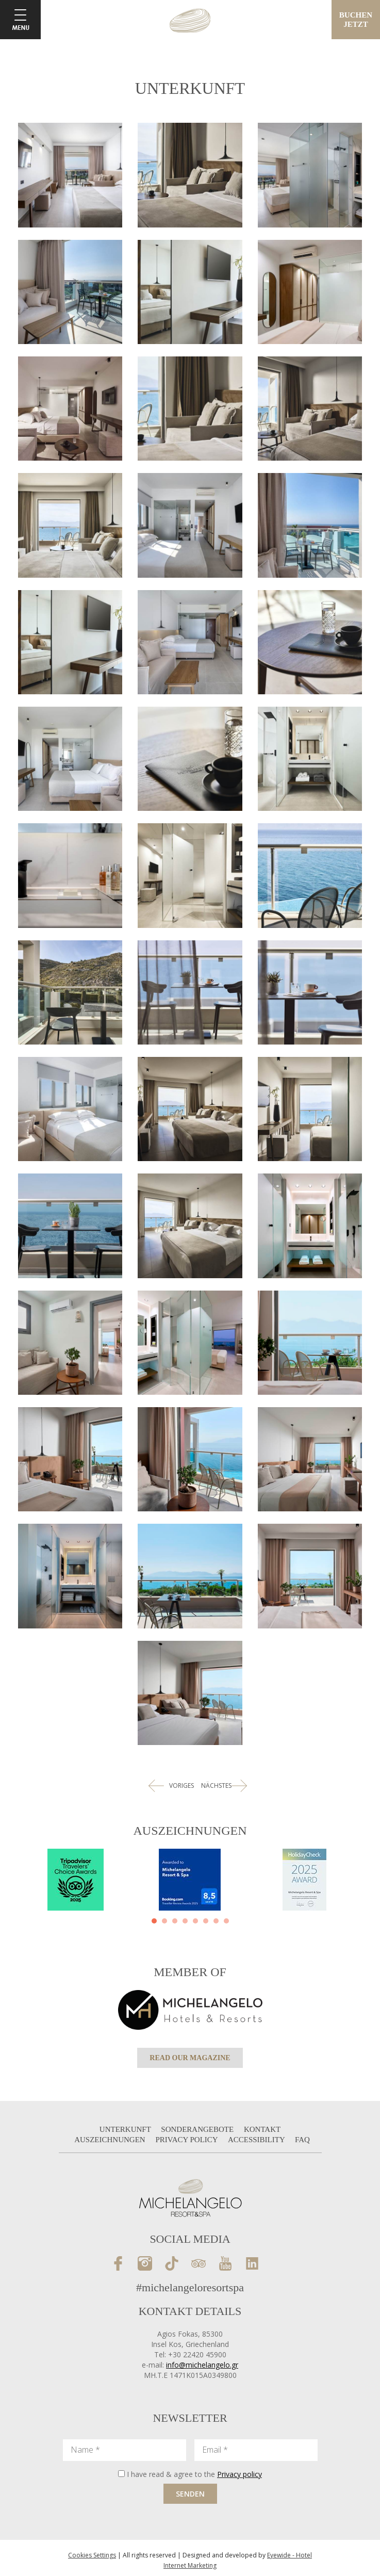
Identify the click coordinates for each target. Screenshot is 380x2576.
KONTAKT (262, 2129)
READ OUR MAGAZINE (190, 2058)
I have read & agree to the (194, 2474)
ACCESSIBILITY (257, 2139)
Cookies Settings (92, 2555)
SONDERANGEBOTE (198, 2129)
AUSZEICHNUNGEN (110, 2139)
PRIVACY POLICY (187, 2139)
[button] (154, 1921)
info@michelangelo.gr (202, 2365)
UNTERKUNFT (126, 2129)
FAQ (302, 2139)
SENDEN (190, 2494)
